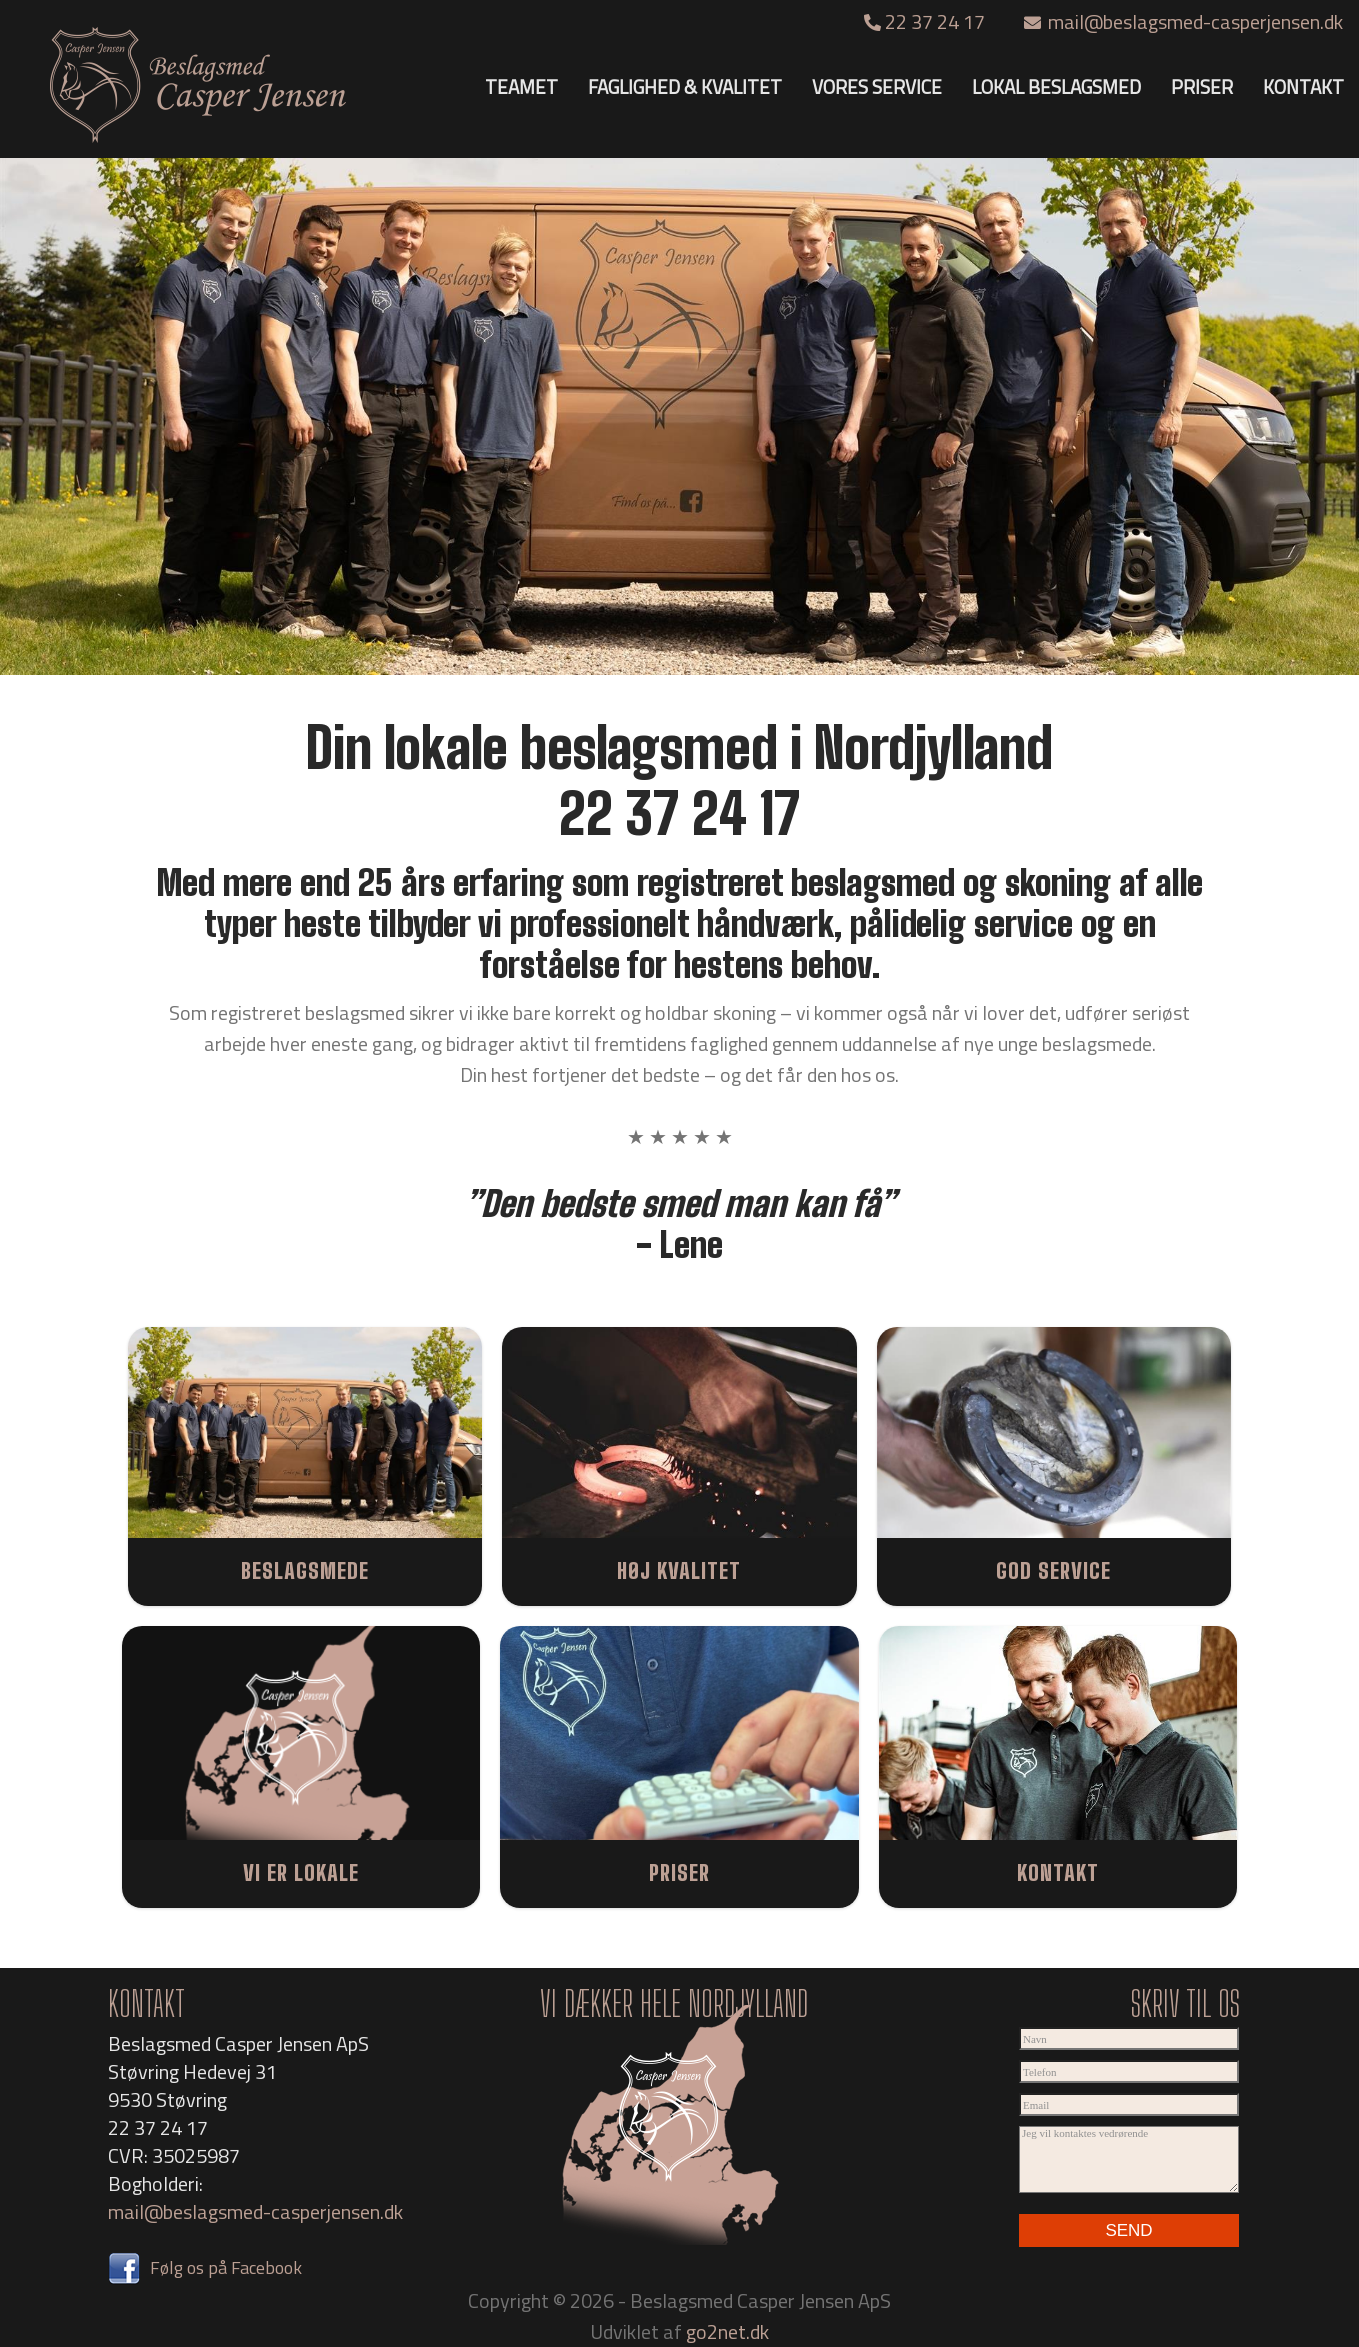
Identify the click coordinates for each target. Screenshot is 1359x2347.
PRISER (1202, 86)
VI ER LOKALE (301, 1872)
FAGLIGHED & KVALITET (685, 86)
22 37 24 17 (926, 21)
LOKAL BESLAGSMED (1056, 86)
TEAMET (521, 86)
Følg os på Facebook (205, 2267)
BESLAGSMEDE (305, 1570)
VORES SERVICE (877, 86)
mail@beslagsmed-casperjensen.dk (1183, 21)
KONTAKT (1303, 86)
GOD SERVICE (1053, 1570)
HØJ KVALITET (679, 1570)
